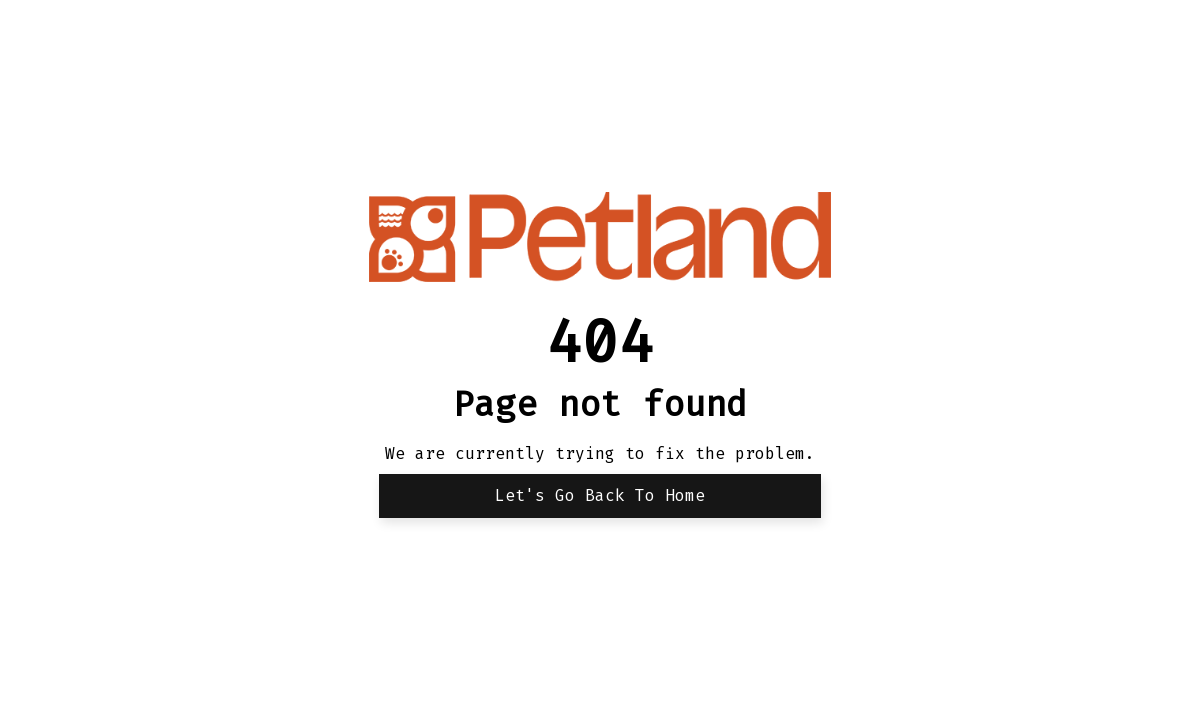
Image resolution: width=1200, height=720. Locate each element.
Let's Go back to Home (600, 495)
